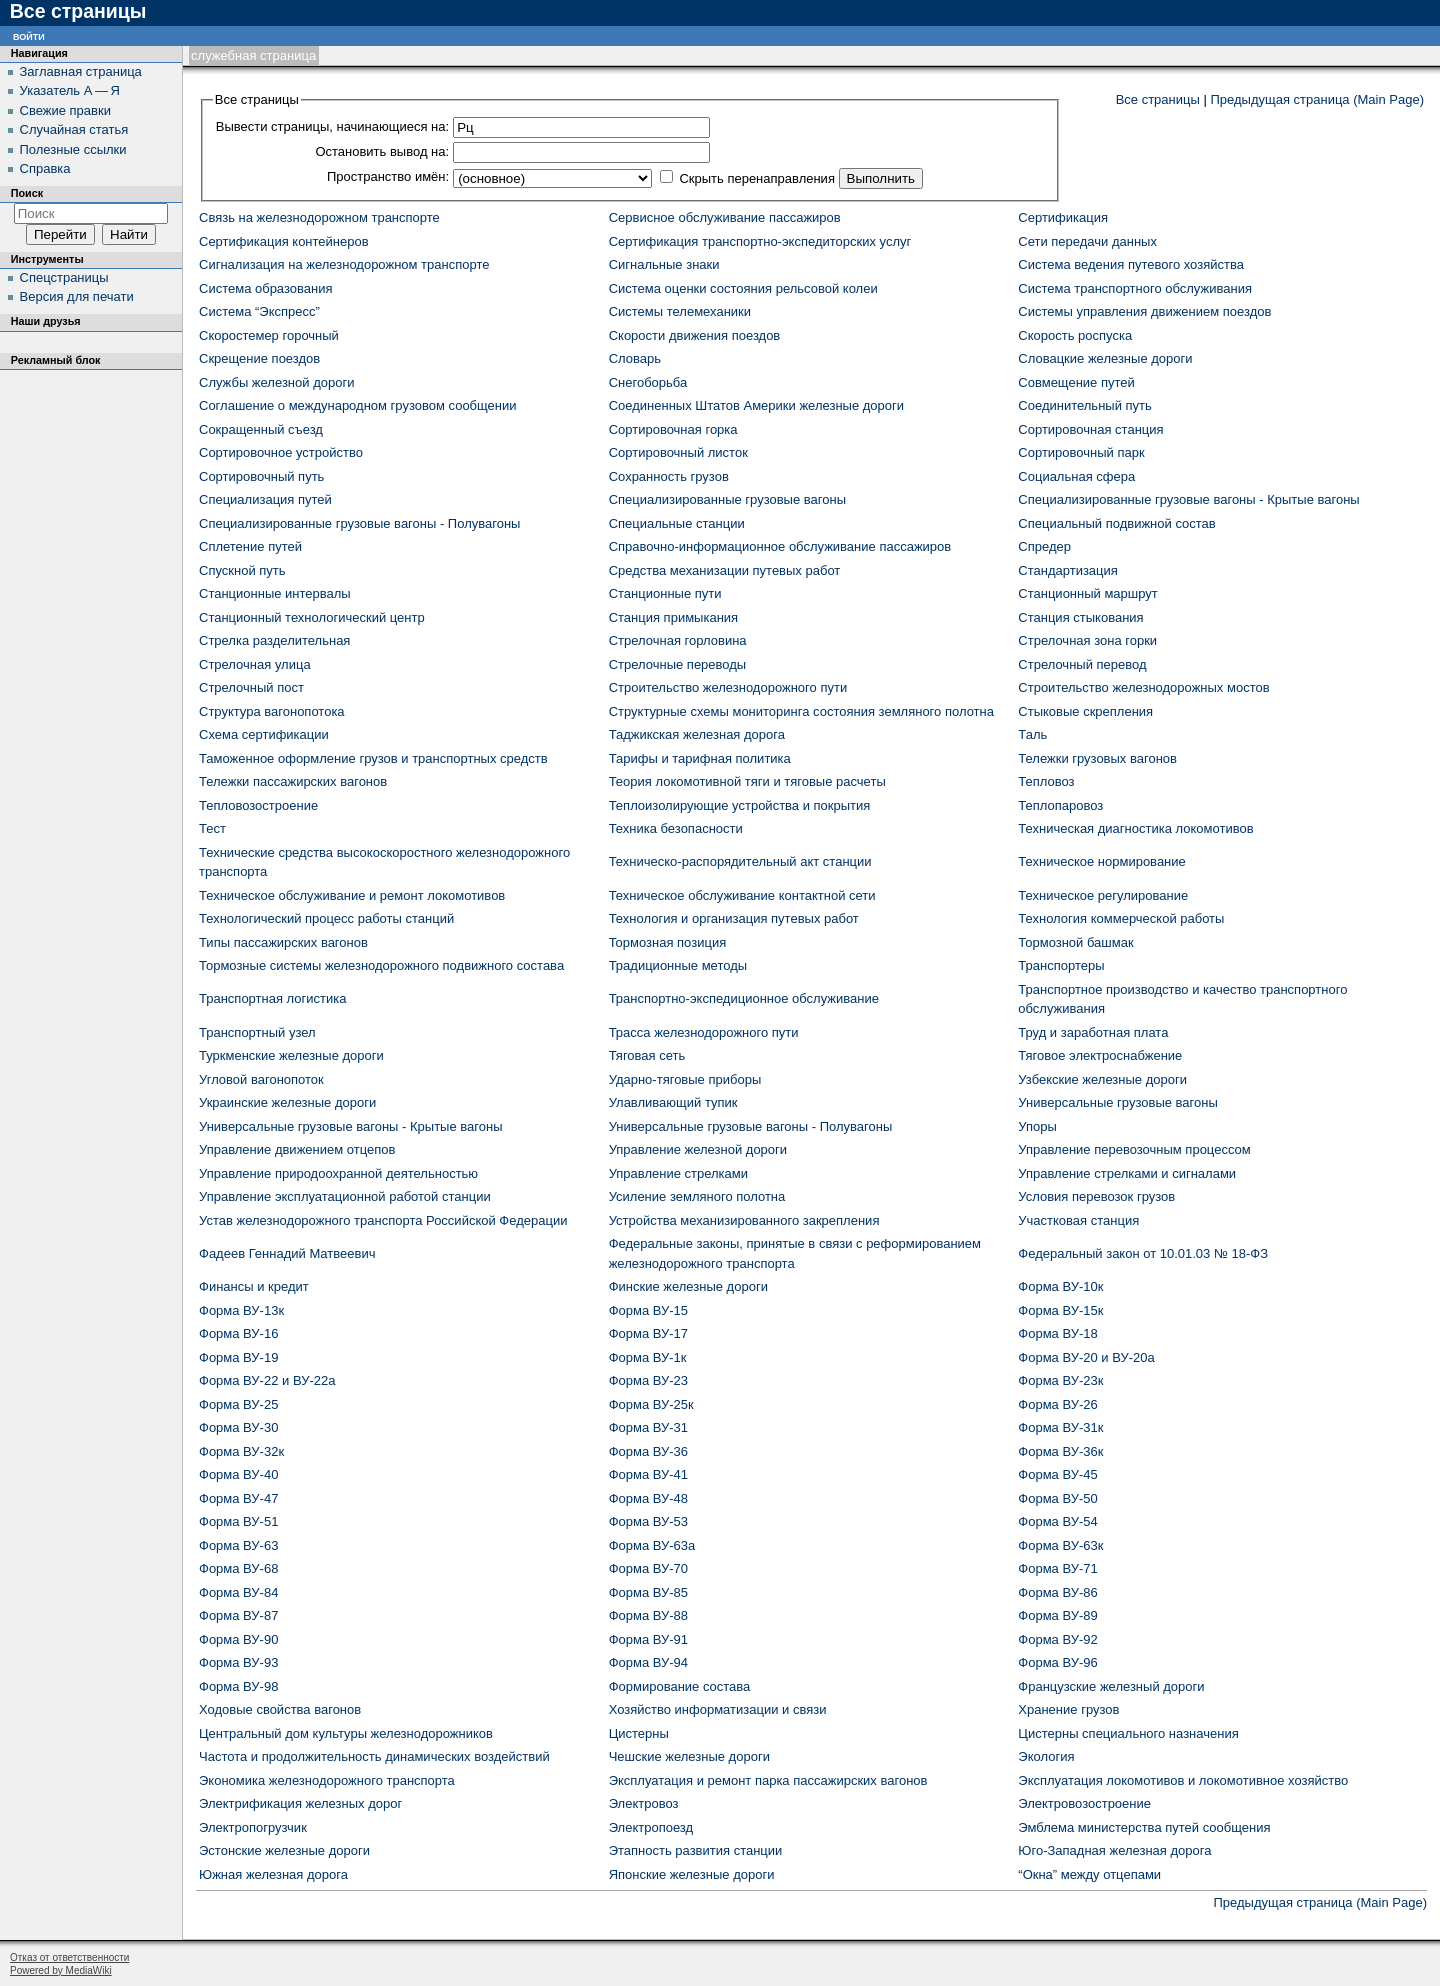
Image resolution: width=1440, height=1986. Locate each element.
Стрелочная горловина (678, 640)
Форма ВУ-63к (1060, 1545)
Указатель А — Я (70, 90)
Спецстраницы (64, 277)
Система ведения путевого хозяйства (1131, 264)
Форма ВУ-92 (1057, 1639)
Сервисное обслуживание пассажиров (725, 217)
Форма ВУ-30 (238, 1427)
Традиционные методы (678, 965)
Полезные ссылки (73, 149)
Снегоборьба (648, 382)
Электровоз (644, 1803)
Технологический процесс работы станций (326, 918)
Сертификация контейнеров (284, 241)
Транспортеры (1061, 965)
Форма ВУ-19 (238, 1357)
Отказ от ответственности (69, 1957)
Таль (1032, 734)
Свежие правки (65, 110)
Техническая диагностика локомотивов (1135, 828)
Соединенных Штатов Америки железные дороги (756, 405)
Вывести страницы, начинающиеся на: (332, 126)
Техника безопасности (676, 828)
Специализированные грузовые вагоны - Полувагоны (359, 523)
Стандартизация (1068, 570)
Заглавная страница (81, 71)
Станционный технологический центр (312, 617)
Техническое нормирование (1101, 861)
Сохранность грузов (669, 476)
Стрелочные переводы (678, 664)
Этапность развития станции (696, 1850)
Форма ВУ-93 (238, 1662)
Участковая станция (1078, 1220)
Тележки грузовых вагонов (1097, 758)
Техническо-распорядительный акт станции (740, 861)
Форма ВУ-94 (648, 1662)
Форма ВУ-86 (1057, 1592)
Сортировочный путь (261, 476)
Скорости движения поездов (695, 335)
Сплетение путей (250, 546)
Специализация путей (265, 499)
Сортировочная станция (1090, 429)
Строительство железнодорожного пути (728, 687)
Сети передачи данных (1087, 241)
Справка (45, 168)
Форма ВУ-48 (648, 1498)
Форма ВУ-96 (1057, 1662)
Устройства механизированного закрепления (744, 1220)
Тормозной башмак (1075, 942)
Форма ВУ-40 (238, 1474)
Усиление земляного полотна (697, 1196)
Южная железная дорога (273, 1874)
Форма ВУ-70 (648, 1568)
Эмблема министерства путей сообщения (1144, 1827)
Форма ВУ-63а (652, 1545)
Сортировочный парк (1081, 452)
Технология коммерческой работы (1121, 918)
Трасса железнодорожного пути (704, 1032)
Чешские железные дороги (689, 1756)
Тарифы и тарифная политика (700, 758)
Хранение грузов (1068, 1709)
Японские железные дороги (692, 1874)
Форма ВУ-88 (648, 1615)
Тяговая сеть (647, 1055)
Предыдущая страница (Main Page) (1317, 99)
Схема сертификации (264, 734)
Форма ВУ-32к (241, 1451)
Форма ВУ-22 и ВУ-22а (267, 1380)
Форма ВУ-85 (648, 1592)
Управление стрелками (678, 1173)
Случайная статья (74, 129)
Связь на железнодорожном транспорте (319, 217)
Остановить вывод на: (382, 151)
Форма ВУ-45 (1057, 1474)
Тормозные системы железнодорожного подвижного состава (381, 965)
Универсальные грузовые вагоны (1117, 1102)
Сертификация (1063, 217)
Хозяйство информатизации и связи (718, 1709)
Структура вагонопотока (272, 711)
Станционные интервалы (275, 593)
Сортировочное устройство (281, 452)
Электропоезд (651, 1827)
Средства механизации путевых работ (725, 570)
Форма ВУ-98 (238, 1686)
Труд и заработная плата (1093, 1032)
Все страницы (1158, 99)
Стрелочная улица (255, 664)
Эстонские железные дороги (284, 1850)
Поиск (27, 193)
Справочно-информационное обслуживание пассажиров (780, 546)
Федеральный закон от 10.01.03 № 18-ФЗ (1143, 1253)
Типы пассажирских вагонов (283, 942)
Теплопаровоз (1060, 805)
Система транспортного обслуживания (1135, 288)
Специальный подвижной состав (1116, 523)
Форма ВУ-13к (241, 1310)
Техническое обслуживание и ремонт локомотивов (352, 895)
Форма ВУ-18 (1057, 1333)
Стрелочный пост (251, 687)
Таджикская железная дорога (697, 734)
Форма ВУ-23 (648, 1380)
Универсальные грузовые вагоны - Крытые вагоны (351, 1126)
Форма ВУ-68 (238, 1568)
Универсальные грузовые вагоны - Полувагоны (751, 1126)
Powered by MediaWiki (61, 1970)
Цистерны (639, 1733)
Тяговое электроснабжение (1100, 1055)
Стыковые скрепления (1085, 711)
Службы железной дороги (276, 382)
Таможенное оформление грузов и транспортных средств (373, 758)
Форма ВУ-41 (648, 1474)
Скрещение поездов (259, 358)
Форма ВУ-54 (1057, 1521)
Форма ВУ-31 (648, 1427)
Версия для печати (77, 296)
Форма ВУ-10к (1060, 1286)
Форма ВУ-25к (651, 1404)
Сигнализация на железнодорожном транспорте (344, 264)
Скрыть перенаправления (757, 178)
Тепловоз (1046, 781)
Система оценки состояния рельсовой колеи (743, 288)
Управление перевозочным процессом (1134, 1149)
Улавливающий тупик (673, 1102)
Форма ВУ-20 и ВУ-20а (1086, 1357)
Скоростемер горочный (269, 335)
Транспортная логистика (272, 998)
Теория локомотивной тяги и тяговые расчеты (747, 781)
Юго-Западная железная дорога (1114, 1850)
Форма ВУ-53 (648, 1521)
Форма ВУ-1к (648, 1357)
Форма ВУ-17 (648, 1333)
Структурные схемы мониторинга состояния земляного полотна (801, 711)
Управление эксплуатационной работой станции (345, 1196)
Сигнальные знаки (664, 264)
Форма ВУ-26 (1057, 1404)
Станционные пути (665, 593)
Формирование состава (680, 1686)
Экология (1046, 1756)
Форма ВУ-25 (238, 1404)
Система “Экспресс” (259, 311)
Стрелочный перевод (1082, 664)
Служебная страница (253, 55)
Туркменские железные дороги (291, 1055)
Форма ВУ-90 (238, 1639)
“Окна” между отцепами (1089, 1874)
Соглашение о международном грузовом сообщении (358, 405)
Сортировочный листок (678, 452)
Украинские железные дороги (287, 1102)
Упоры (1037, 1126)
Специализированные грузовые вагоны (727, 499)
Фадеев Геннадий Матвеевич (287, 1253)
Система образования (265, 288)
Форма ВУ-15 (648, 1310)
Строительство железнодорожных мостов (1143, 687)
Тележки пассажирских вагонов (293, 781)
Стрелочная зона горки (1087, 640)
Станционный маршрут (1087, 593)
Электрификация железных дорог (300, 1803)
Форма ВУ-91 (648, 1639)
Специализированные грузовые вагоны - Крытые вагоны (1188, 499)
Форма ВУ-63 (238, 1545)
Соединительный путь (1084, 405)
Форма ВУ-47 (238, 1498)
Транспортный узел (257, 1032)
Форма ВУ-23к (1060, 1380)
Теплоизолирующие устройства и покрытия (740, 805)
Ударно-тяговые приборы (685, 1079)
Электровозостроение (1084, 1803)
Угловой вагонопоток (261, 1079)
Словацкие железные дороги (1105, 358)
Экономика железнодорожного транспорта (327, 1780)
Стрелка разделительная (274, 640)
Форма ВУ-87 (238, 1615)
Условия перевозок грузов (1096, 1196)
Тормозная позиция (668, 942)
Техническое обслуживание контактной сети (742, 895)
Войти (29, 35)
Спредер (1044, 546)
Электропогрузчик (253, 1827)
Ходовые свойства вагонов (280, 1709)
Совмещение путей (1076, 382)
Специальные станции (677, 523)
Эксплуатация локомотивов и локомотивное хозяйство (1183, 1780)
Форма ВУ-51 (238, 1521)
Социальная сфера (1076, 476)
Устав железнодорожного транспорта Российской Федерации (383, 1220)
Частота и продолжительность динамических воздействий (374, 1756)
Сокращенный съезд (261, 429)
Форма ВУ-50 (1057, 1498)
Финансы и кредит (254, 1286)
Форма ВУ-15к (1060, 1310)
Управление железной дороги (698, 1149)
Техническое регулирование (1103, 895)
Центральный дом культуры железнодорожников (346, 1733)
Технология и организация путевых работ (734, 918)
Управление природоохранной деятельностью (338, 1173)
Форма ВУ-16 (238, 1333)
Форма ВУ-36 (648, 1451)
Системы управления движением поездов (1144, 311)
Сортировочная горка (673, 429)
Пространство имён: (388, 176)
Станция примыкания (673, 617)
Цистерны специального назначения (1128, 1733)
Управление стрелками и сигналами (1127, 1173)
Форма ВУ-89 (1057, 1615)
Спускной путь (242, 570)
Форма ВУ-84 (238, 1592)
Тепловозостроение (258, 805)
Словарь (635, 358)
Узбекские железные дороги (1102, 1079)
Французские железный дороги (1111, 1686)
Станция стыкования (1080, 617)
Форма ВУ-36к (1060, 1451)
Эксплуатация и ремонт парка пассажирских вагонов (768, 1780)
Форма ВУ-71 (1057, 1568)
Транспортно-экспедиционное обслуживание (744, 998)
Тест (212, 828)
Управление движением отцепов (297, 1149)
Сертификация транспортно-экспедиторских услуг (760, 241)
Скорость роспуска (1075, 335)
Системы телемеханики (680, 311)
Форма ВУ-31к (1060, 1427)
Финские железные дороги (688, 1286)
